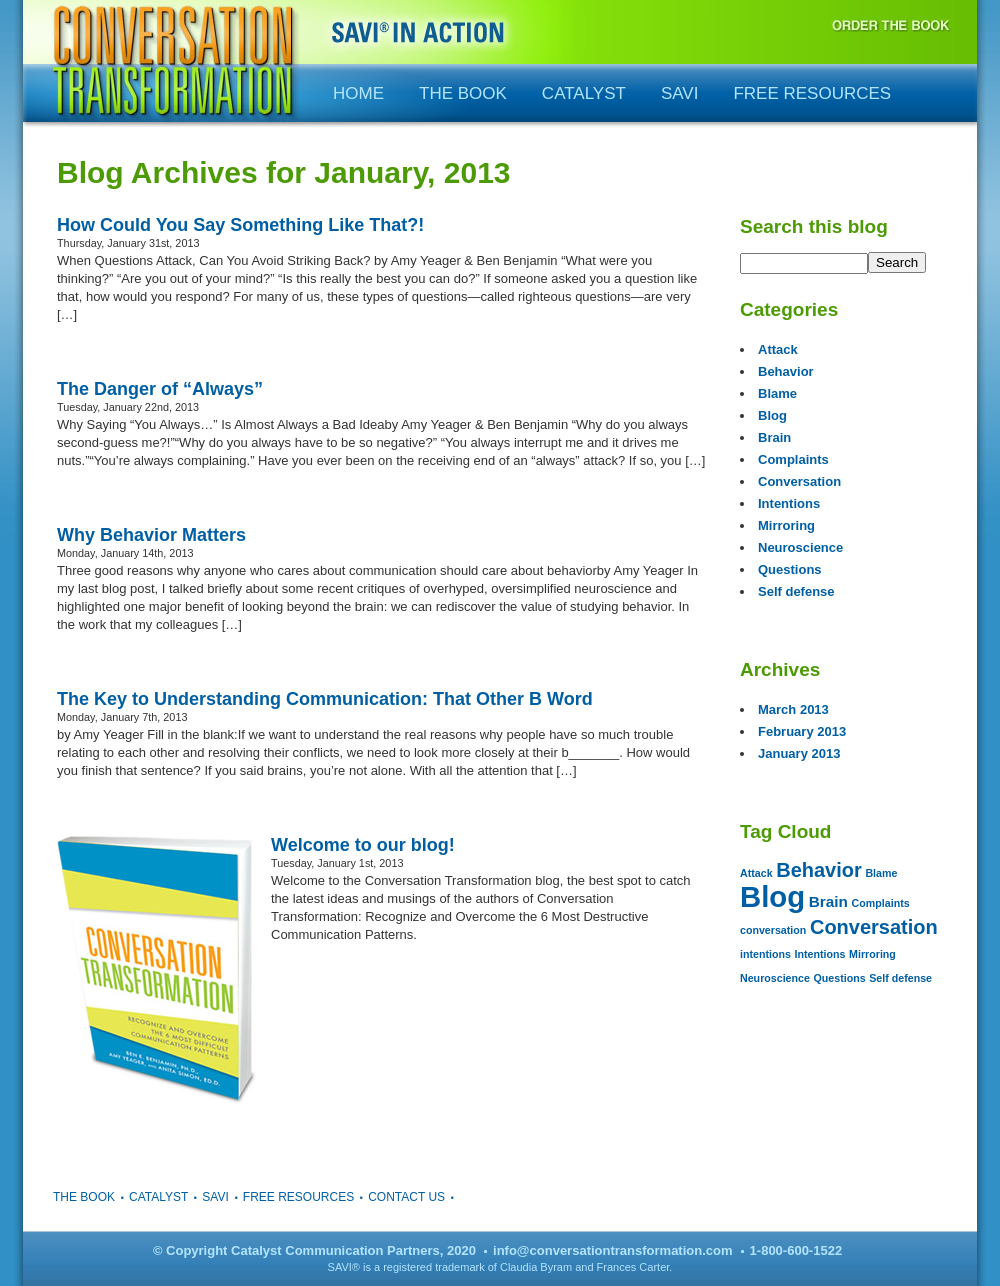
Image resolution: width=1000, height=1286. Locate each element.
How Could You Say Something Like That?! (240, 225)
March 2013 (793, 709)
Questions (790, 569)
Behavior (786, 371)
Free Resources (812, 93)
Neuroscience (800, 547)
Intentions (789, 503)
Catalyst (584, 93)
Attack (778, 349)
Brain (774, 437)
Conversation (799, 481)
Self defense (796, 591)
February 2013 (802, 731)
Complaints (793, 459)
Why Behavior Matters (151, 535)
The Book (463, 93)
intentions (765, 954)
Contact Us (406, 1197)
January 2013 (799, 753)
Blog (772, 415)
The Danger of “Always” (160, 389)
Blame (777, 393)
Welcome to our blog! (363, 845)
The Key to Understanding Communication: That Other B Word (325, 699)
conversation (773, 930)
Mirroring (786, 525)
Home (358, 93)
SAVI (679, 93)
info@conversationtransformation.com (612, 1250)
